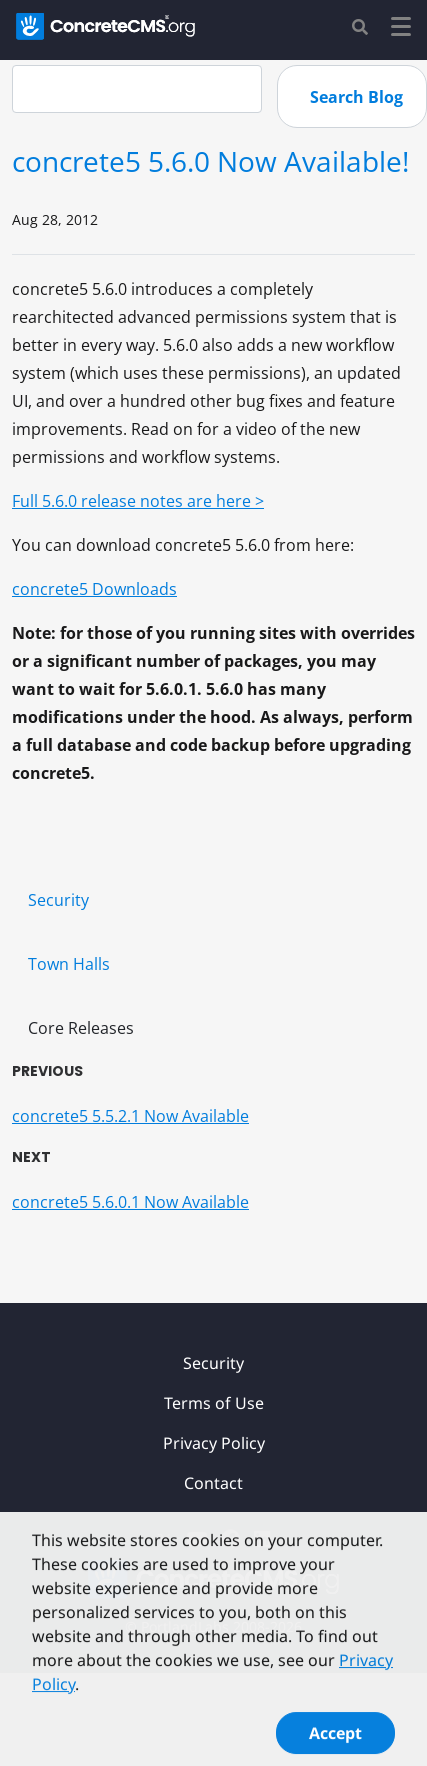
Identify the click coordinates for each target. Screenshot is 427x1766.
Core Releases (81, 1028)
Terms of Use (214, 1403)
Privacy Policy (214, 1443)
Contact (213, 1483)
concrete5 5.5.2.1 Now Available (130, 1116)
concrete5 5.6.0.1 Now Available (130, 1202)
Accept (335, 1739)
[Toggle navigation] (401, 29)
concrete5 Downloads (94, 589)
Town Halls (69, 964)
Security (58, 900)
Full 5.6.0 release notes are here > (138, 501)
